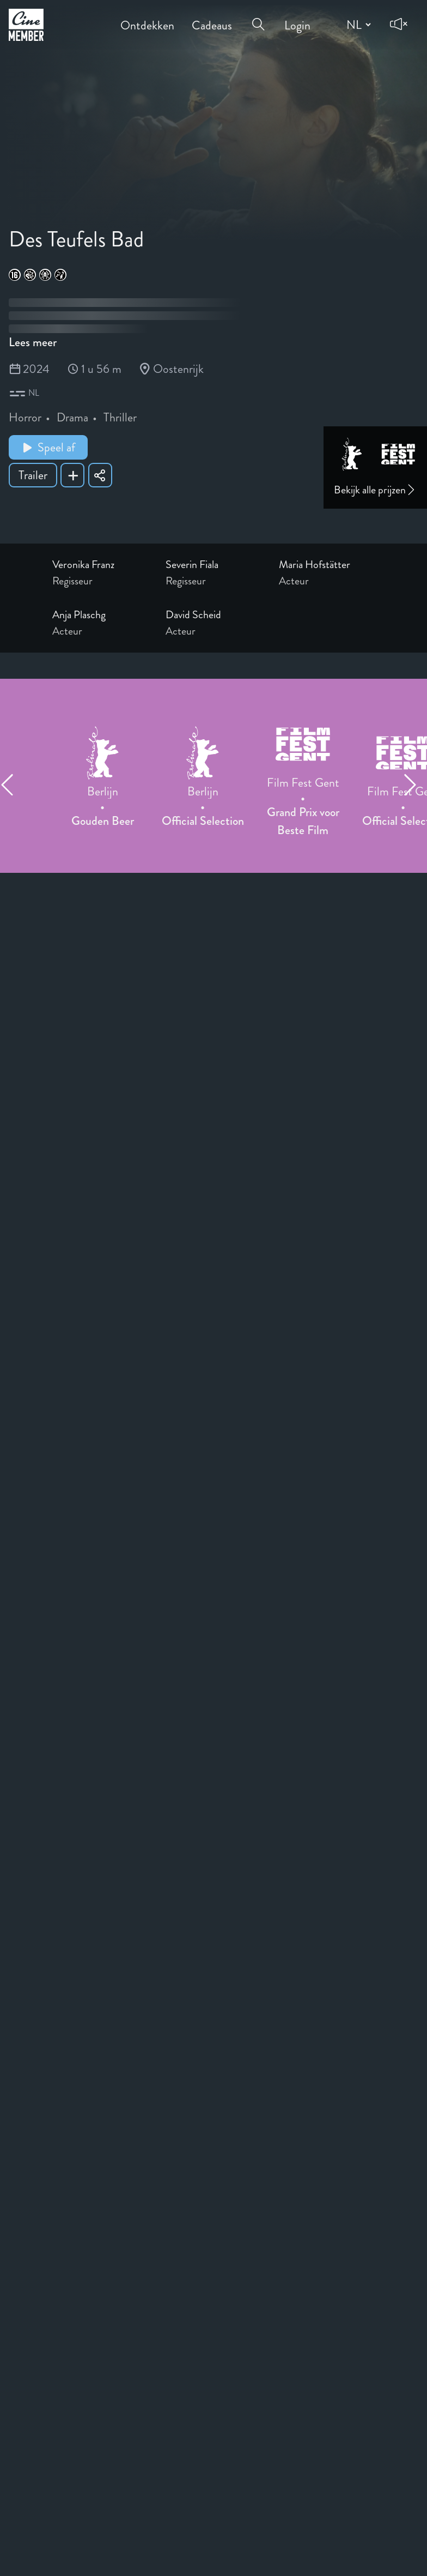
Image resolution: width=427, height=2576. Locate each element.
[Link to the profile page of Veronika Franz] (100, 565)
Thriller (120, 417)
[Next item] (415, 784)
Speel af (48, 447)
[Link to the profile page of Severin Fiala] (213, 565)
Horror (25, 417)
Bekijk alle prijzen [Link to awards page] (375, 490)
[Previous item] (12, 784)
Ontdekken (147, 18)
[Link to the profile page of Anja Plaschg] (100, 615)
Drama (72, 417)
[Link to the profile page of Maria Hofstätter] (327, 565)
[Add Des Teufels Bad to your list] (72, 475)
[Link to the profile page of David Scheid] (213, 615)
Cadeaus (212, 18)
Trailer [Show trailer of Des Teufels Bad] (33, 475)
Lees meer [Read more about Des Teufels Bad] (33, 342)
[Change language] (357, 24)
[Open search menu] (258, 17)
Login (297, 18)
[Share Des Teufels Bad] (100, 475)
